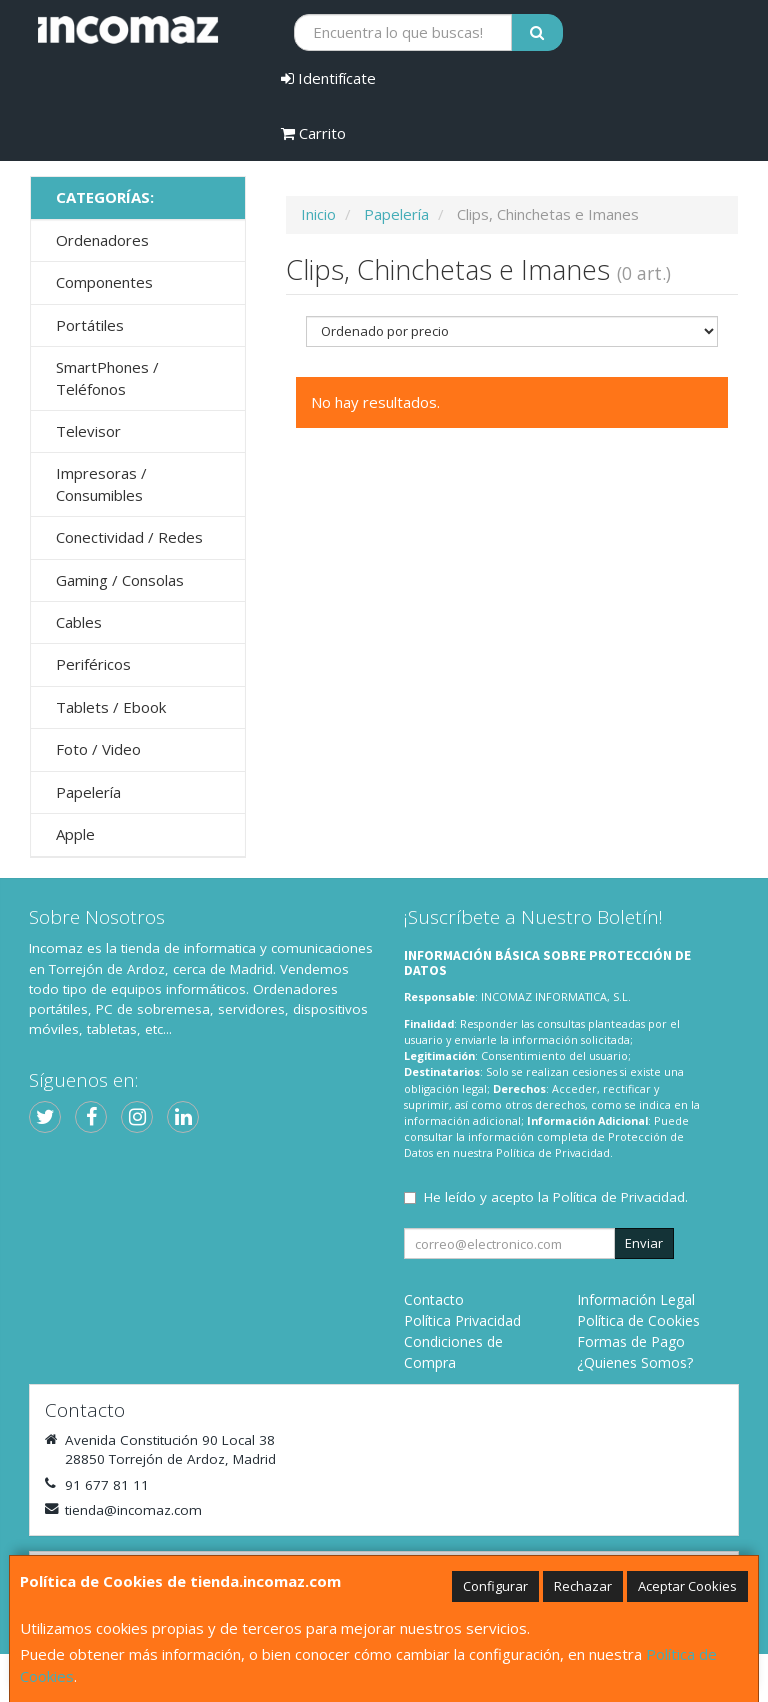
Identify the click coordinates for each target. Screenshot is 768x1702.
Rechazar (583, 1586)
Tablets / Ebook (111, 707)
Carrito (313, 133)
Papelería (88, 792)
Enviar (644, 1243)
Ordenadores (102, 240)
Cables (79, 622)
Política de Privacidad (553, 1152)
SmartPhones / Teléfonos (107, 377)
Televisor (88, 431)
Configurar (495, 1586)
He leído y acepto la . (556, 1197)
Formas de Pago (631, 1341)
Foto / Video (98, 749)
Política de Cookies (638, 1320)
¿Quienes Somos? (635, 1362)
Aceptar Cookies (687, 1586)
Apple (75, 834)
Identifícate (328, 78)
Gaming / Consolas (120, 580)
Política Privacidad (462, 1320)
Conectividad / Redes (129, 537)
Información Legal (636, 1299)
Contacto (434, 1299)
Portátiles (90, 325)
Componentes (104, 282)
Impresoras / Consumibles (101, 483)
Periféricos (93, 664)
